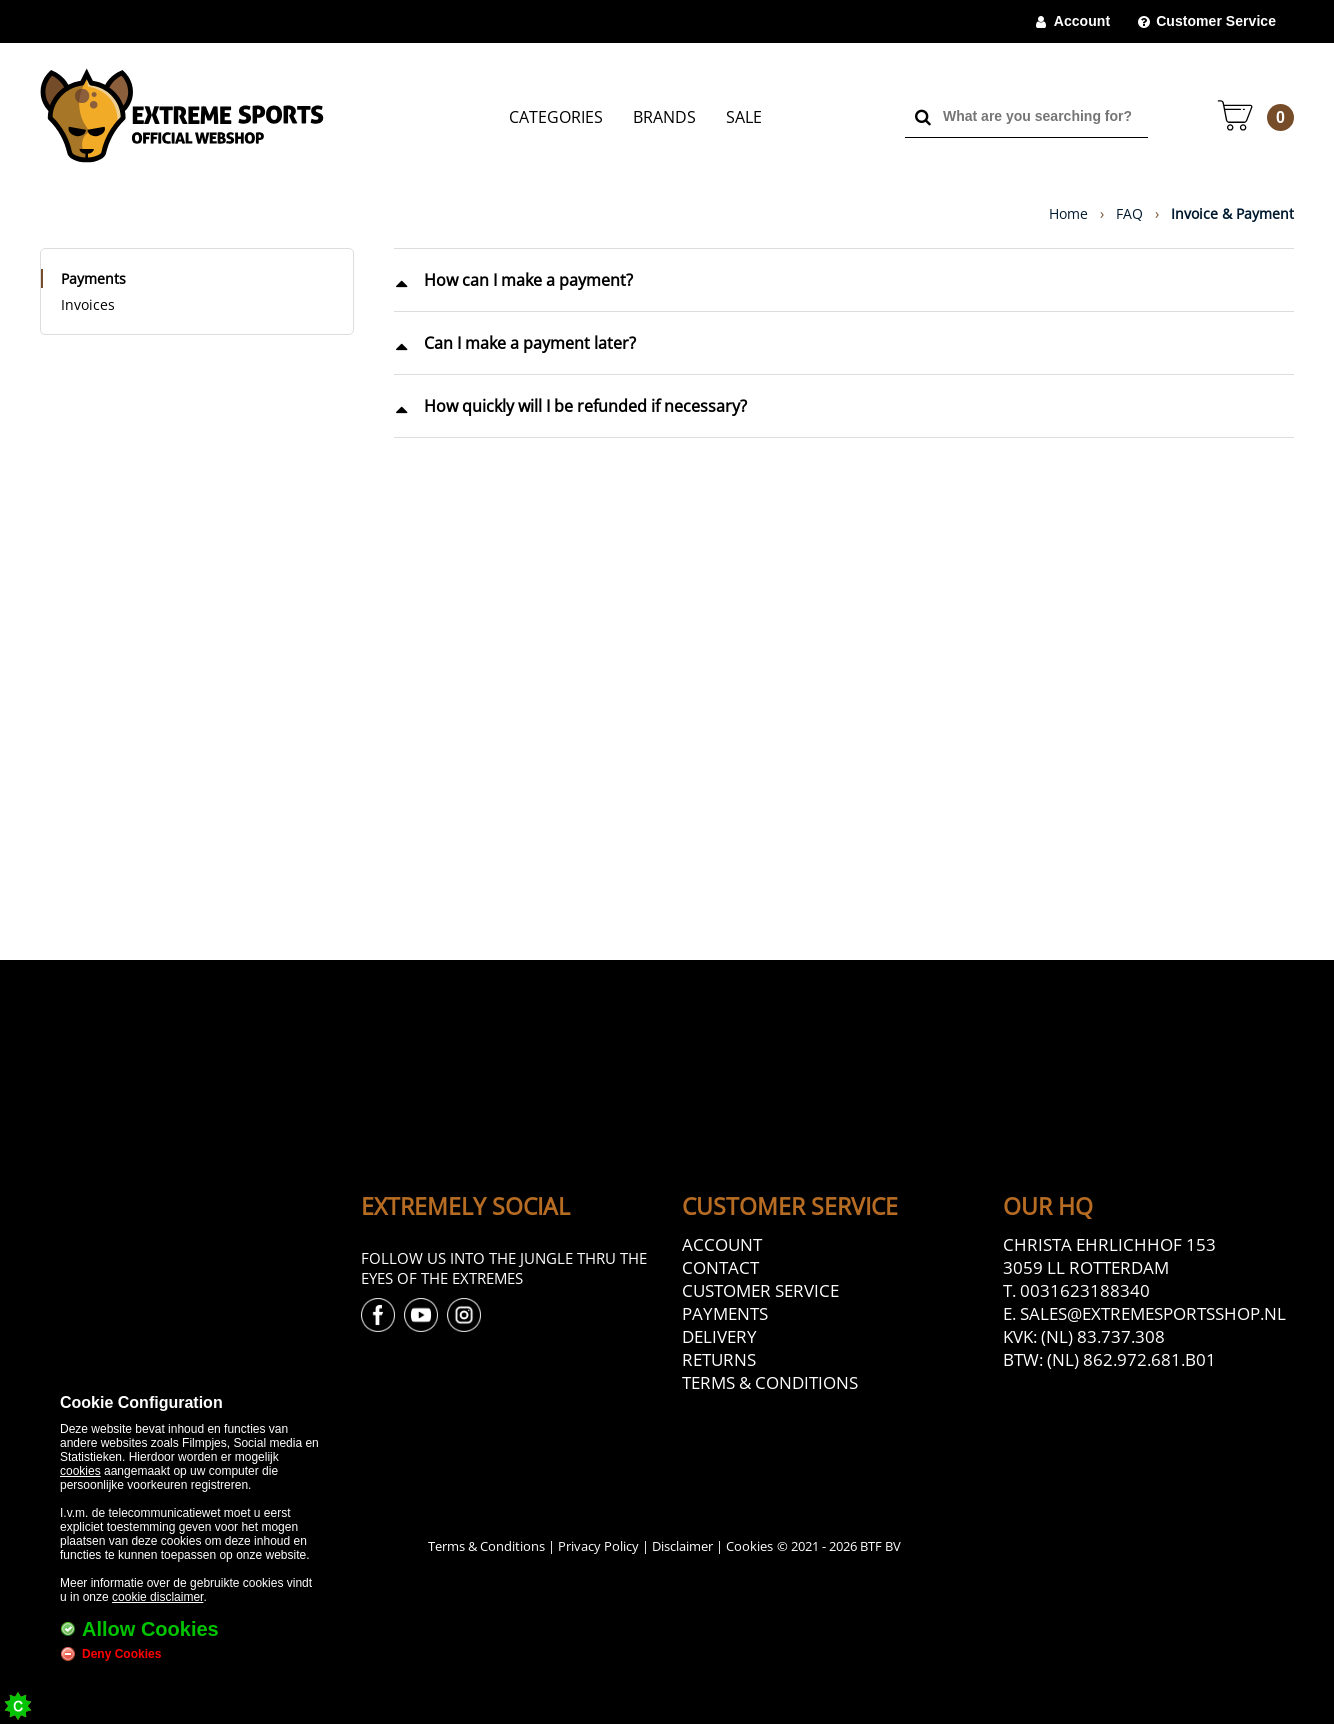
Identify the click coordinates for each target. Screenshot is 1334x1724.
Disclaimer (682, 1546)
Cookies (749, 1546)
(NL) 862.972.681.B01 (1131, 1359)
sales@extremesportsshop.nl (1153, 1313)
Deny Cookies (121, 1654)
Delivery (719, 1336)
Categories (556, 117)
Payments (93, 278)
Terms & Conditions (770, 1382)
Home (1068, 213)
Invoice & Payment (1232, 213)
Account (1082, 21)
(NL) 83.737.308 (1103, 1336)
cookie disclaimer (157, 1597)
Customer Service (1216, 21)
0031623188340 (1085, 1290)
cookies (80, 1471)
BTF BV (880, 1546)
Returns (719, 1359)
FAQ (1129, 213)
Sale (744, 117)
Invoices (88, 304)
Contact (720, 1267)
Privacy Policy (598, 1546)
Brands (664, 117)
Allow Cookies (150, 1629)
